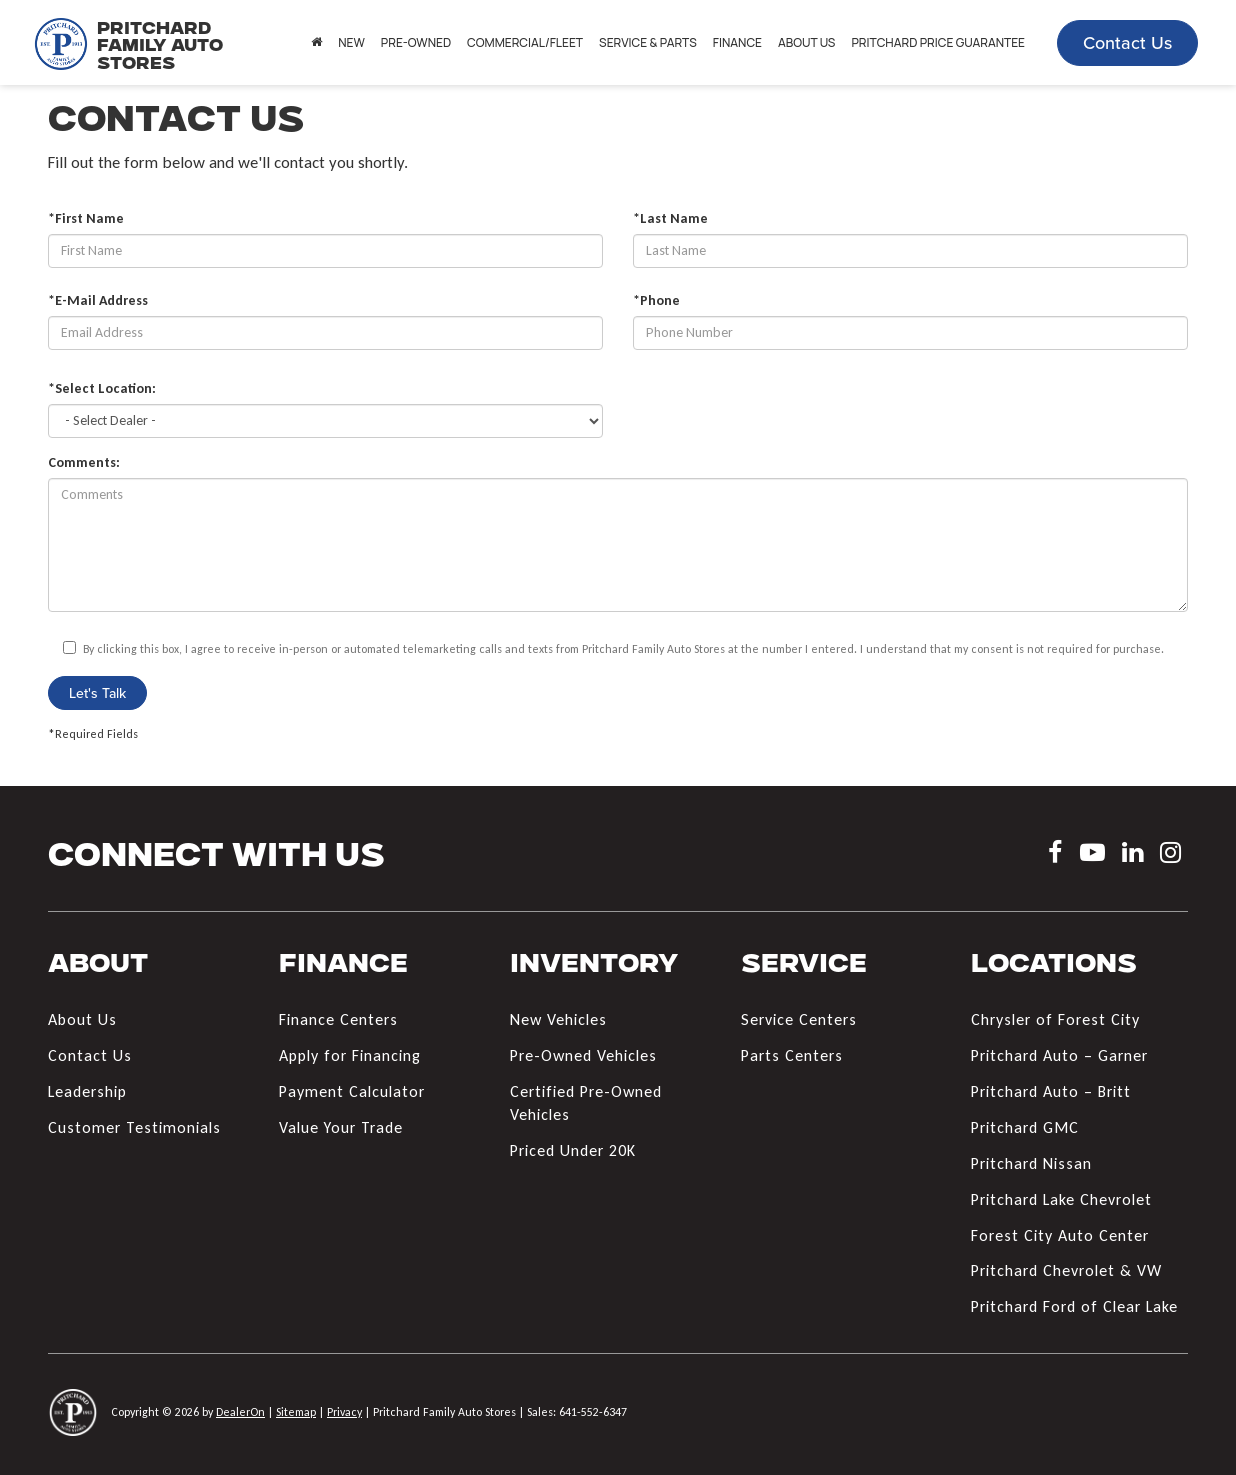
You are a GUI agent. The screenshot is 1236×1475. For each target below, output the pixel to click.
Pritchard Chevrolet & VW (1066, 1270)
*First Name (86, 218)
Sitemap (296, 1412)
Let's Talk (97, 693)
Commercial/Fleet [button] (525, 42)
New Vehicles (558, 1019)
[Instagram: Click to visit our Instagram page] (1170, 855)
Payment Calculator (352, 1091)
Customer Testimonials (134, 1127)
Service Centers (799, 1019)
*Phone (656, 300)
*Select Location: (102, 388)
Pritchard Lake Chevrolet (1061, 1199)
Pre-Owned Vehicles (583, 1055)
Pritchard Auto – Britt (1051, 1091)
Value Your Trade (341, 1127)
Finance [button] (737, 42)
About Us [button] (806, 42)
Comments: (84, 462)
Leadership (87, 1091)
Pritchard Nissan (1031, 1163)
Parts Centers (792, 1055)
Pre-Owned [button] (416, 42)
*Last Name (670, 218)
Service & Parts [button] (648, 42)
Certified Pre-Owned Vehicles (586, 1103)
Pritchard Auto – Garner (1059, 1055)
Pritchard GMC (1025, 1127)
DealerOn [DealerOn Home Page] (240, 1412)
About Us (82, 1019)
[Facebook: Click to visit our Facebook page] (1055, 855)
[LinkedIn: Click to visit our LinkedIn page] (1132, 855)
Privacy (344, 1412)
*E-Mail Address (98, 300)
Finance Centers (338, 1019)
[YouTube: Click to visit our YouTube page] (1092, 855)
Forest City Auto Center (1060, 1235)
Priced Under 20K (573, 1150)
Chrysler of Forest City (1055, 1019)
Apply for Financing (350, 1055)
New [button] (351, 42)
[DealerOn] (73, 1411)
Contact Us (1127, 42)
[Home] (316, 43)
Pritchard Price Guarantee (938, 42)
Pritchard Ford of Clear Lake (1074, 1306)
